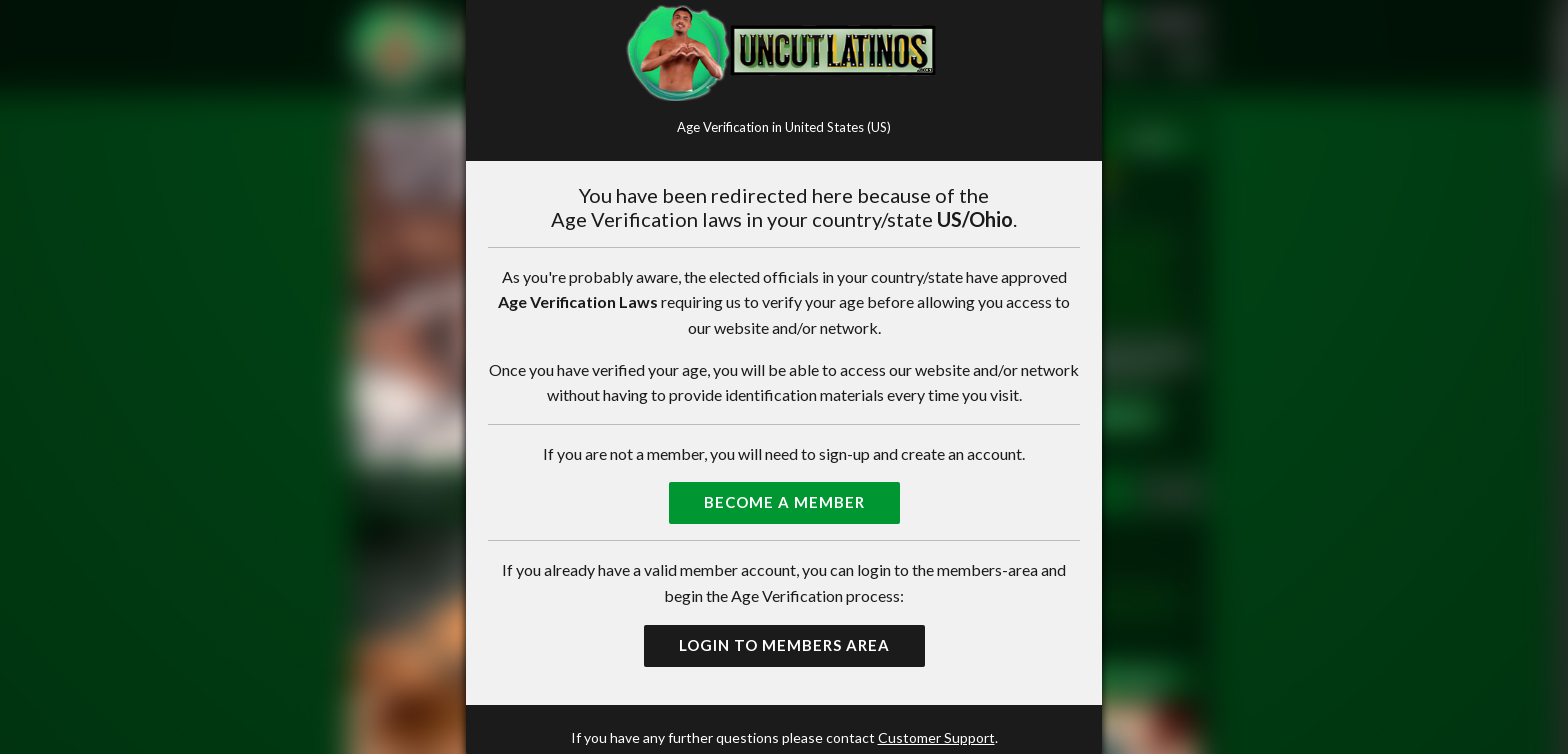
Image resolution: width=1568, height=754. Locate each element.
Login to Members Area (784, 645)
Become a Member (784, 502)
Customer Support (936, 737)
